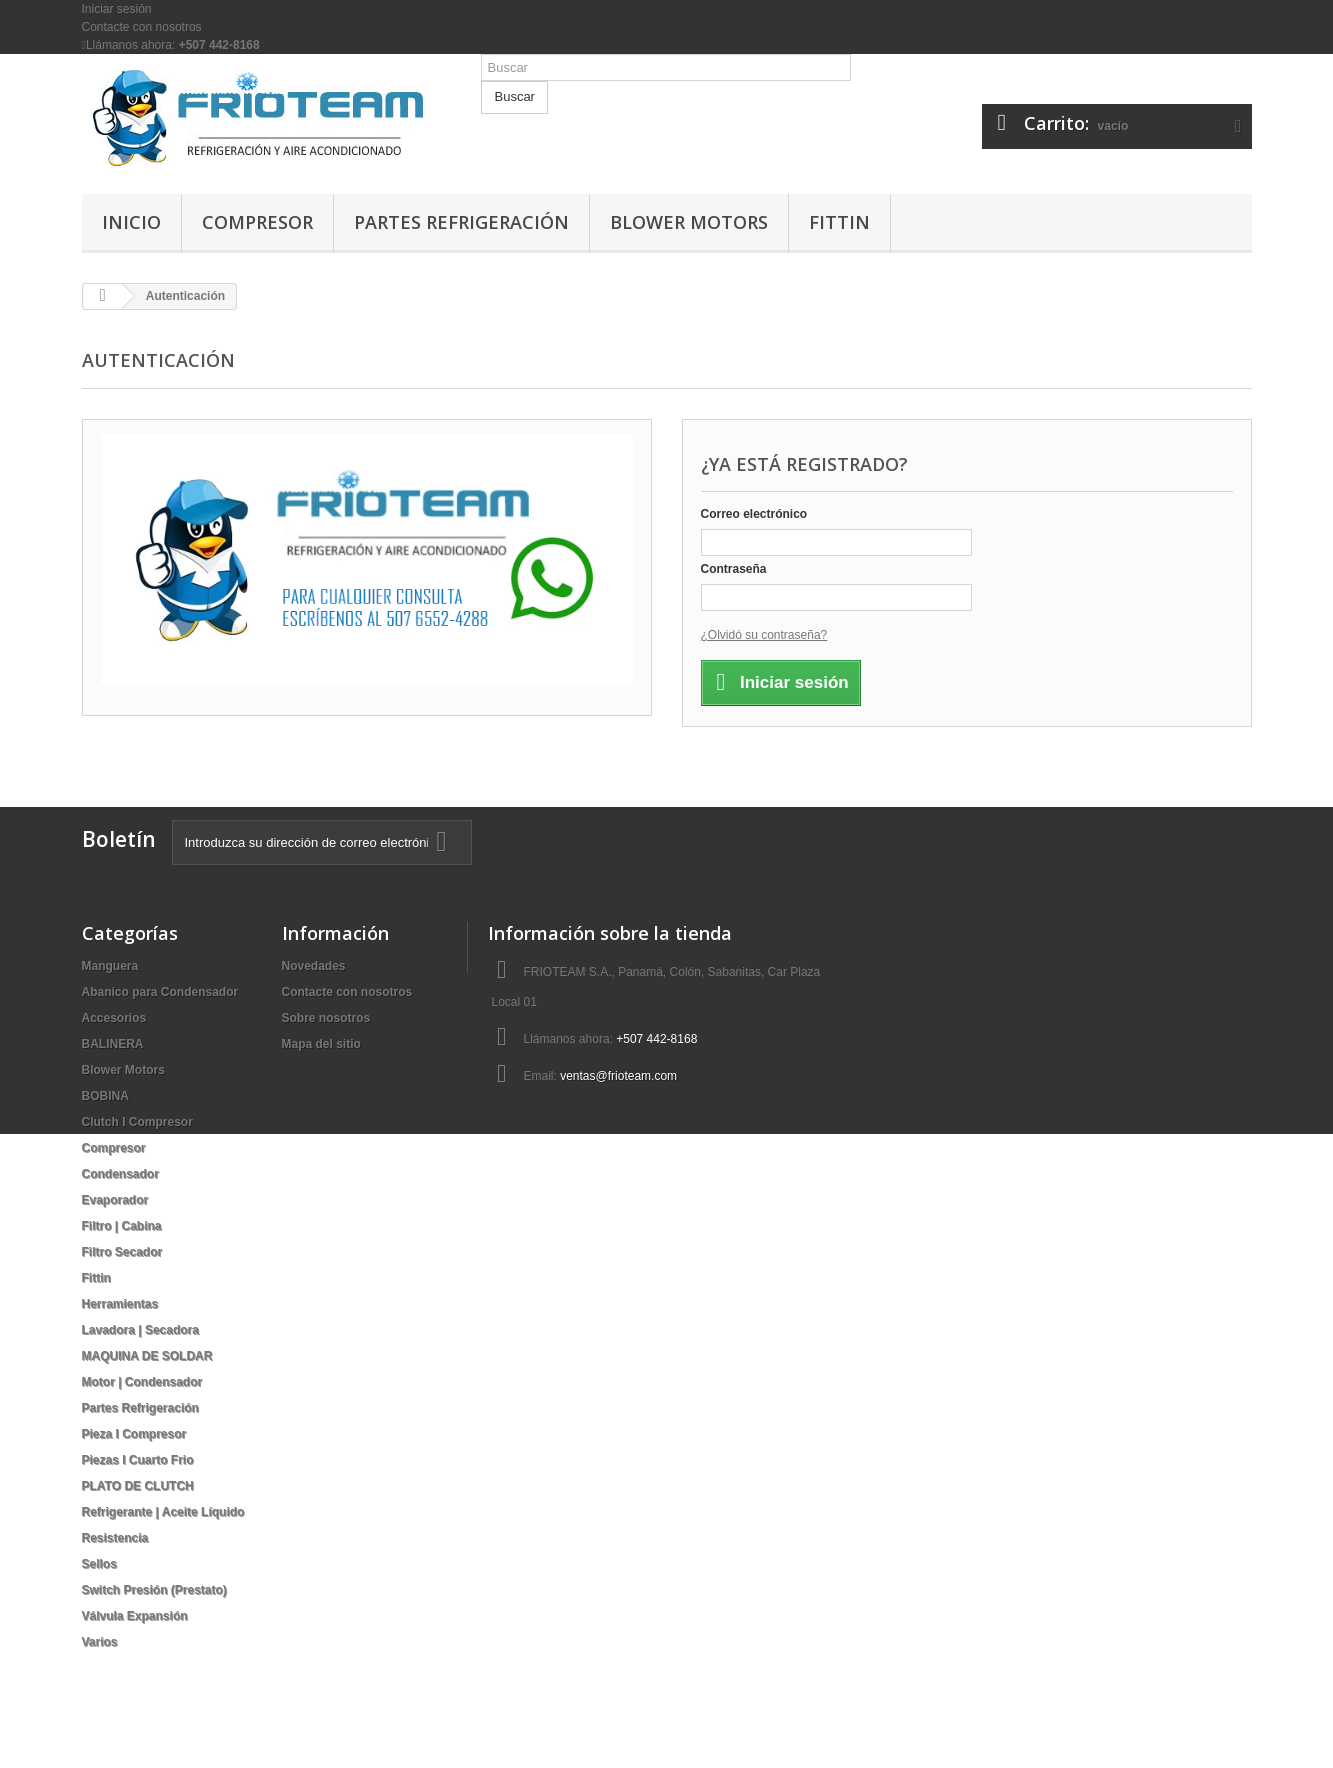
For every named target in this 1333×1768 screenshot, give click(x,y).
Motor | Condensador (142, 1382)
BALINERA (113, 1044)
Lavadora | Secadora (140, 1330)
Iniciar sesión (117, 9)
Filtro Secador (122, 1252)
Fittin (839, 222)
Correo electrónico (754, 514)
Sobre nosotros (326, 1018)
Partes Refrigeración (461, 222)
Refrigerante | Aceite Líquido (163, 1512)
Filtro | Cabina (122, 1226)
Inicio (131, 222)
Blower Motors (689, 222)
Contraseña (734, 569)
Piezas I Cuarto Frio (138, 1460)
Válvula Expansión (135, 1616)
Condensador (120, 1174)
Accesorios (114, 1018)
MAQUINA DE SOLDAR (147, 1356)
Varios (100, 1642)
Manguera (110, 966)
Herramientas (120, 1304)
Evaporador (115, 1200)
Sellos (99, 1564)
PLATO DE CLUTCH (138, 1486)
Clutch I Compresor (137, 1122)
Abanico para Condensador (160, 992)
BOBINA (105, 1096)
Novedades (314, 966)
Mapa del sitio (321, 1044)
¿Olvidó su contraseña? (764, 635)
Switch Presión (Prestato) (154, 1590)
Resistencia (115, 1538)
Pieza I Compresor (134, 1434)
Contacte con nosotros (142, 27)
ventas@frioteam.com (618, 1076)
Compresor (257, 222)
